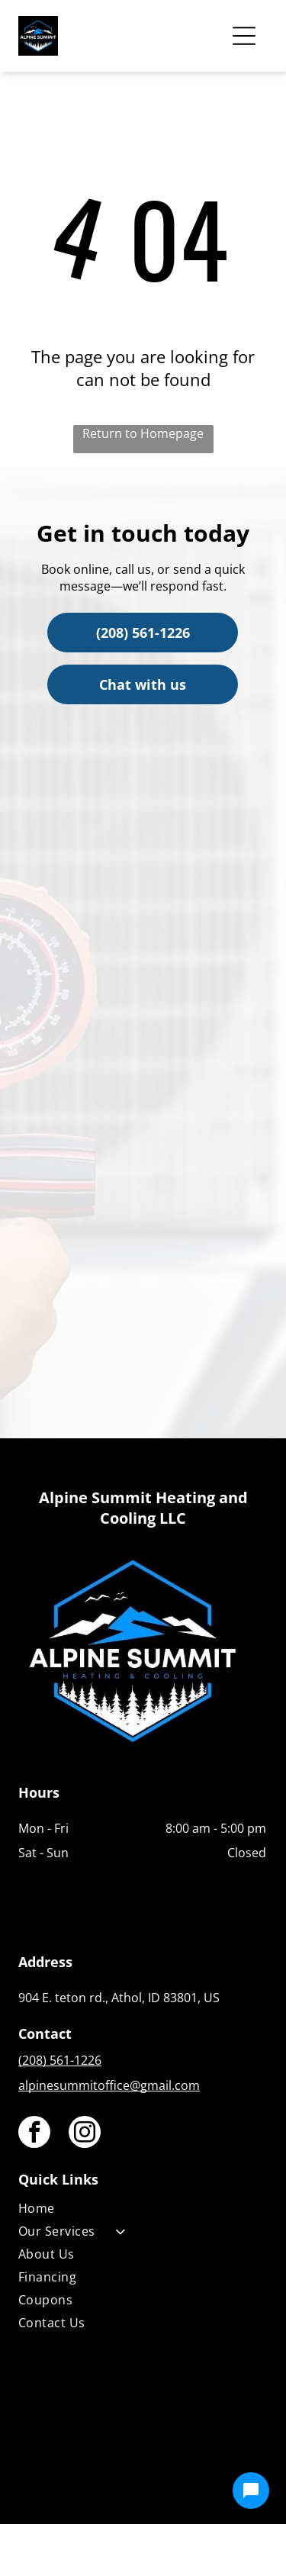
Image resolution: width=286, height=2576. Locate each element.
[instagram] (85, 2134)
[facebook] (34, 2134)
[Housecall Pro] (176, 2467)
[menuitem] (142, 2211)
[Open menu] (244, 35)
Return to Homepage (143, 433)
